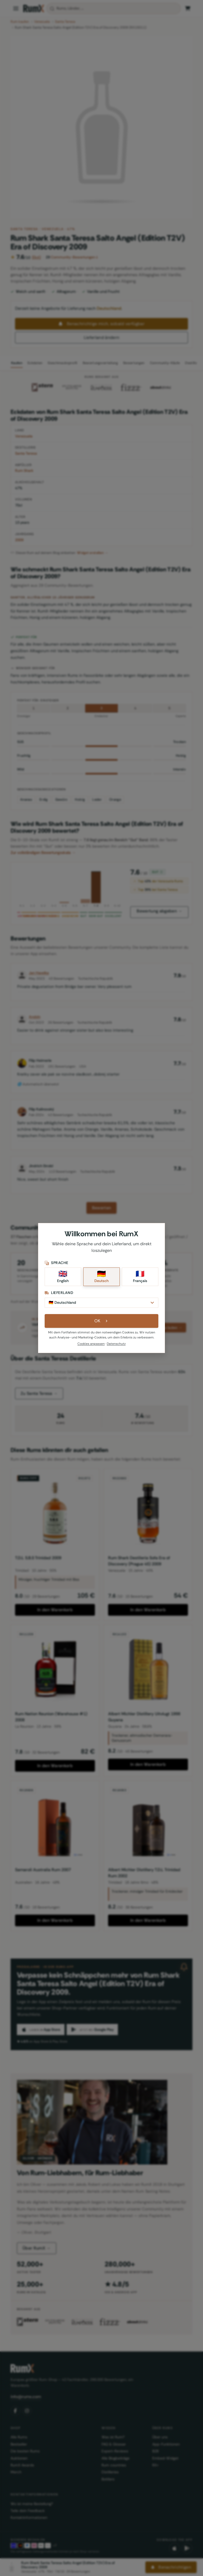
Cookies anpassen (91, 1347)
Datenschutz (116, 1347)
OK (101, 1324)
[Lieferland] (101, 1305)
